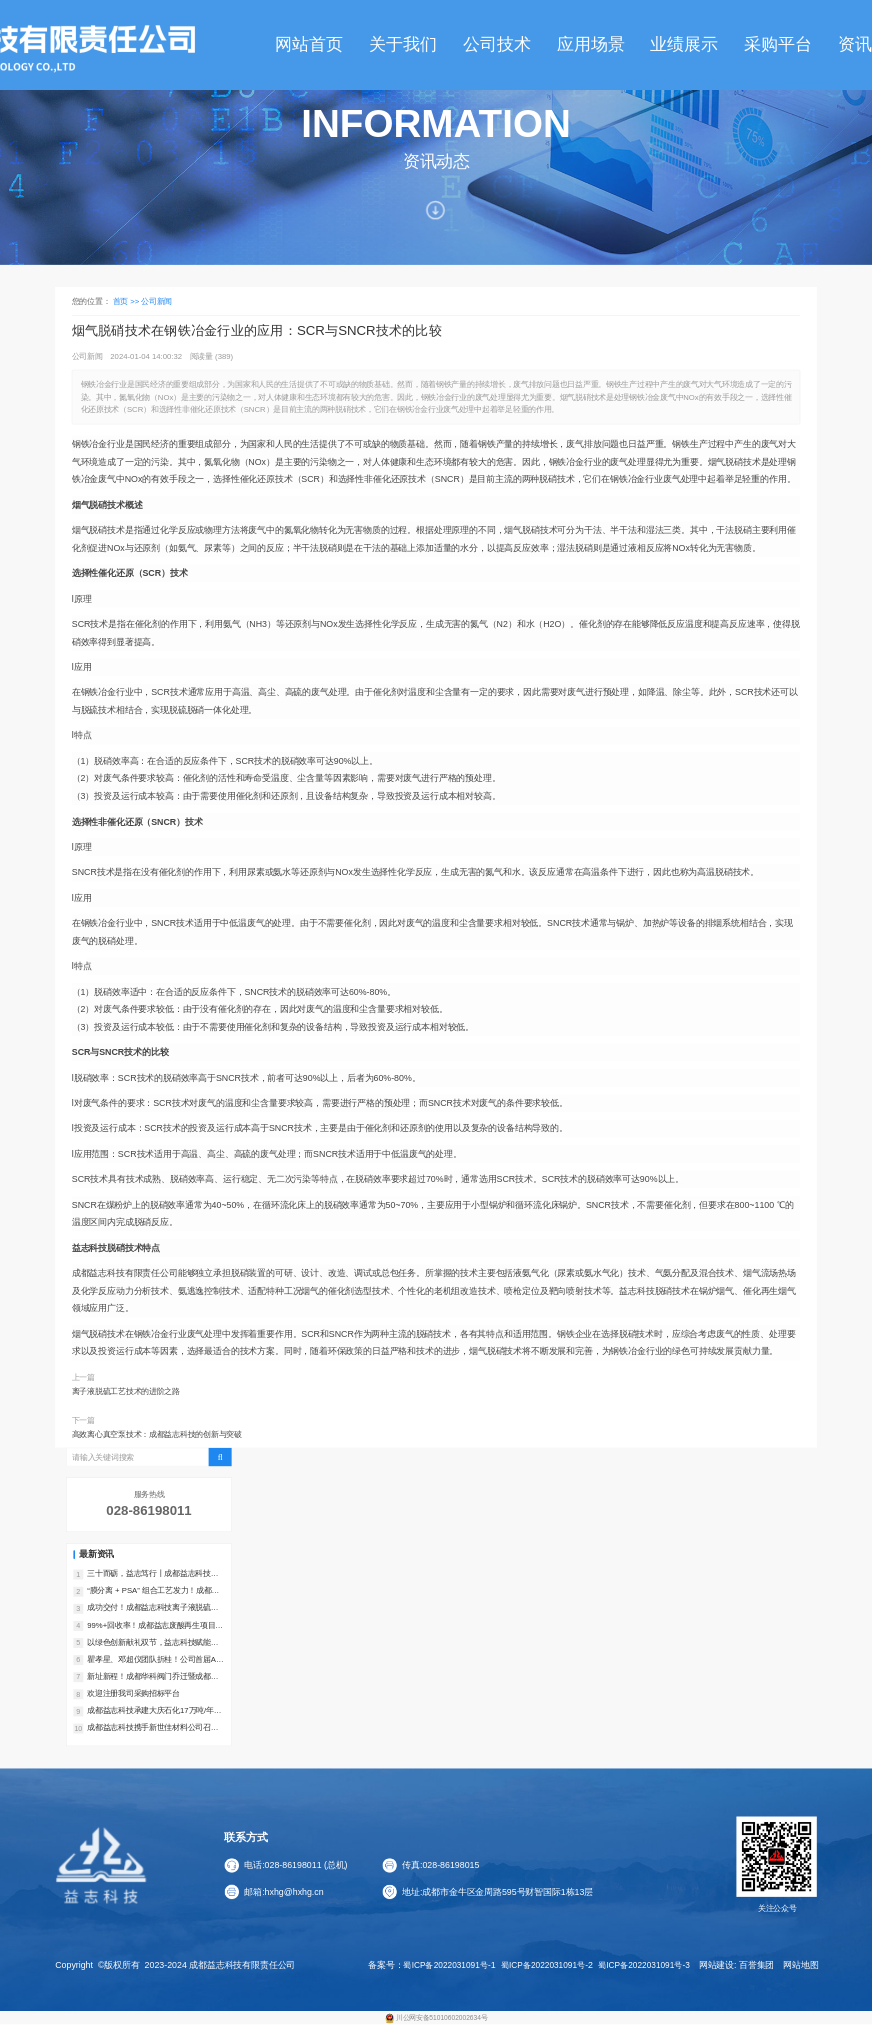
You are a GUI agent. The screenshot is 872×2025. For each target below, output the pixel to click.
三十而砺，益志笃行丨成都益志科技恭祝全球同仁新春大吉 (152, 1574)
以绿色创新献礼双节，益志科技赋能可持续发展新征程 (152, 1643)
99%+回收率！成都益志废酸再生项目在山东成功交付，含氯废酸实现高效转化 (155, 1626)
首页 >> (127, 300)
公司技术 (497, 44)
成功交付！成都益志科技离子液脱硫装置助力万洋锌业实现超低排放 (152, 1608)
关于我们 (403, 44)
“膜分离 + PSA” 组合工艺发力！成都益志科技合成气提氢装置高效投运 (153, 1591)
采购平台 (778, 44)
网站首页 (309, 44)
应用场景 (591, 44)
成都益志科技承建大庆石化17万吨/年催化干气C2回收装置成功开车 (154, 1711)
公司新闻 (156, 300)
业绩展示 (684, 44)
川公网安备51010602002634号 (441, 2018)
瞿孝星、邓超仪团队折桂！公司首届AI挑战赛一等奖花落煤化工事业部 (152, 1660)
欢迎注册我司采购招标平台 (133, 1693)
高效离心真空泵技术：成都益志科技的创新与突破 (157, 1434)
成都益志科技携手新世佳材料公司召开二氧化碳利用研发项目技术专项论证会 (152, 1728)
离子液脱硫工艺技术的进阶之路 (126, 1391)
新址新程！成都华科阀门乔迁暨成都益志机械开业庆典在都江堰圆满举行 (152, 1677)
